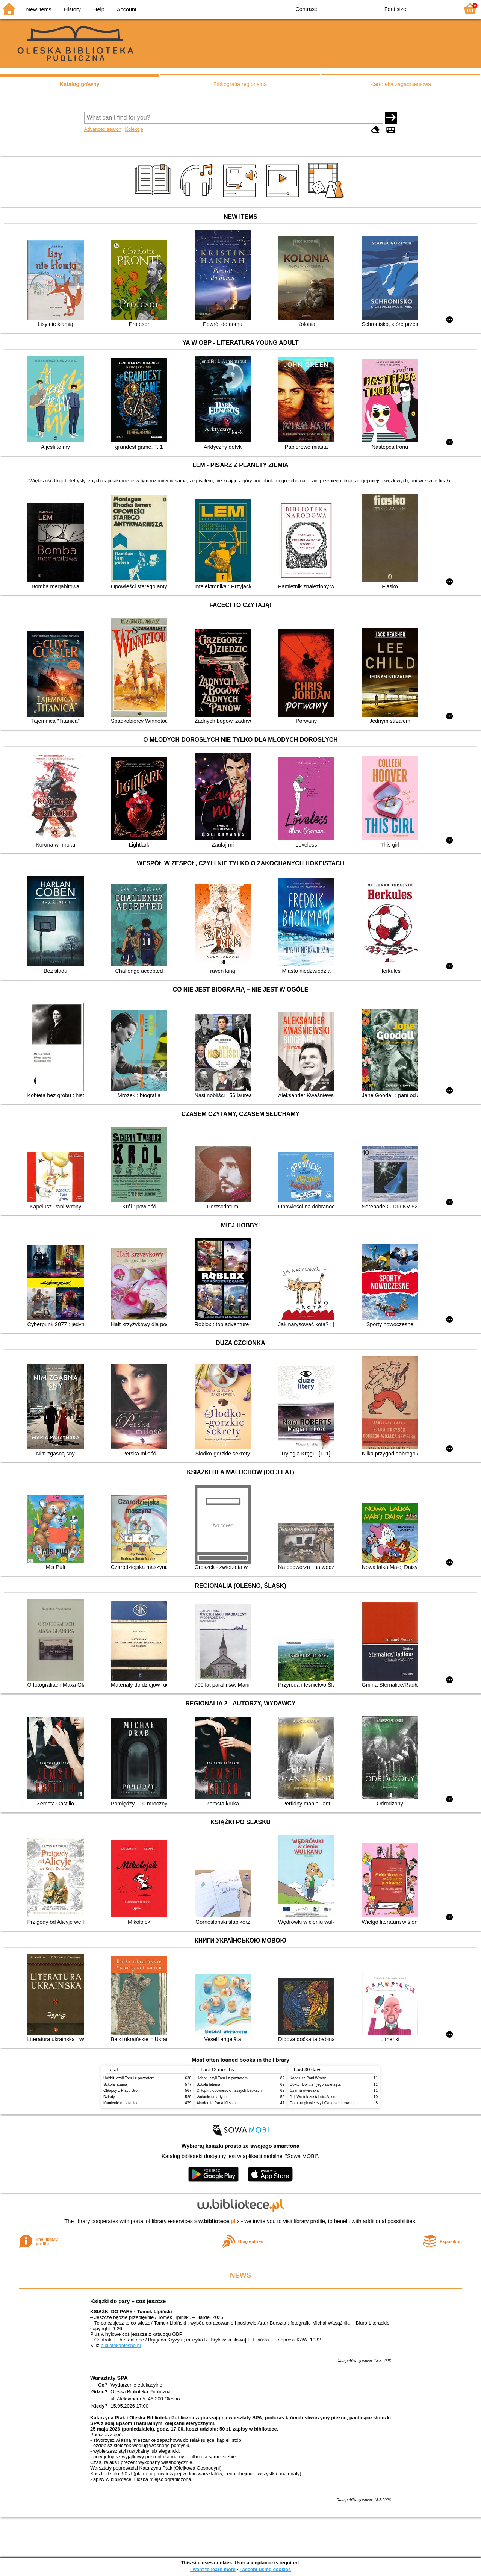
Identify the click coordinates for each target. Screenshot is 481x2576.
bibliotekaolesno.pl (121, 2345)
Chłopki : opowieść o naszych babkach (229, 2090)
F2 (444, 8)
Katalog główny (79, 84)
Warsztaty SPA (109, 2378)
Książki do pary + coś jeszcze (128, 2301)
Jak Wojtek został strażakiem (314, 2097)
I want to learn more (213, 2569)
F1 (427, 8)
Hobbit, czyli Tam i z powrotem (128, 2078)
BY (371, 8)
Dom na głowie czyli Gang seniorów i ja (322, 2103)
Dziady (109, 2097)
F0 (413, 8)
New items (38, 9)
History (72, 9)
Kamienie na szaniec (120, 2103)
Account (126, 9)
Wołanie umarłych (212, 2097)
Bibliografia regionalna (240, 84)
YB (356, 8)
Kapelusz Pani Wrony (308, 2078)
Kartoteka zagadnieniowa (401, 84)
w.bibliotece (217, 2221)
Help (98, 9)
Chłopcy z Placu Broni (122, 2090)
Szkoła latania (115, 2084)
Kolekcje (134, 129)
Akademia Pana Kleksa (216, 2103)
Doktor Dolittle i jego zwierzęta (315, 2084)
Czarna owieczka (304, 2090)
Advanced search (102, 129)
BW (341, 8)
